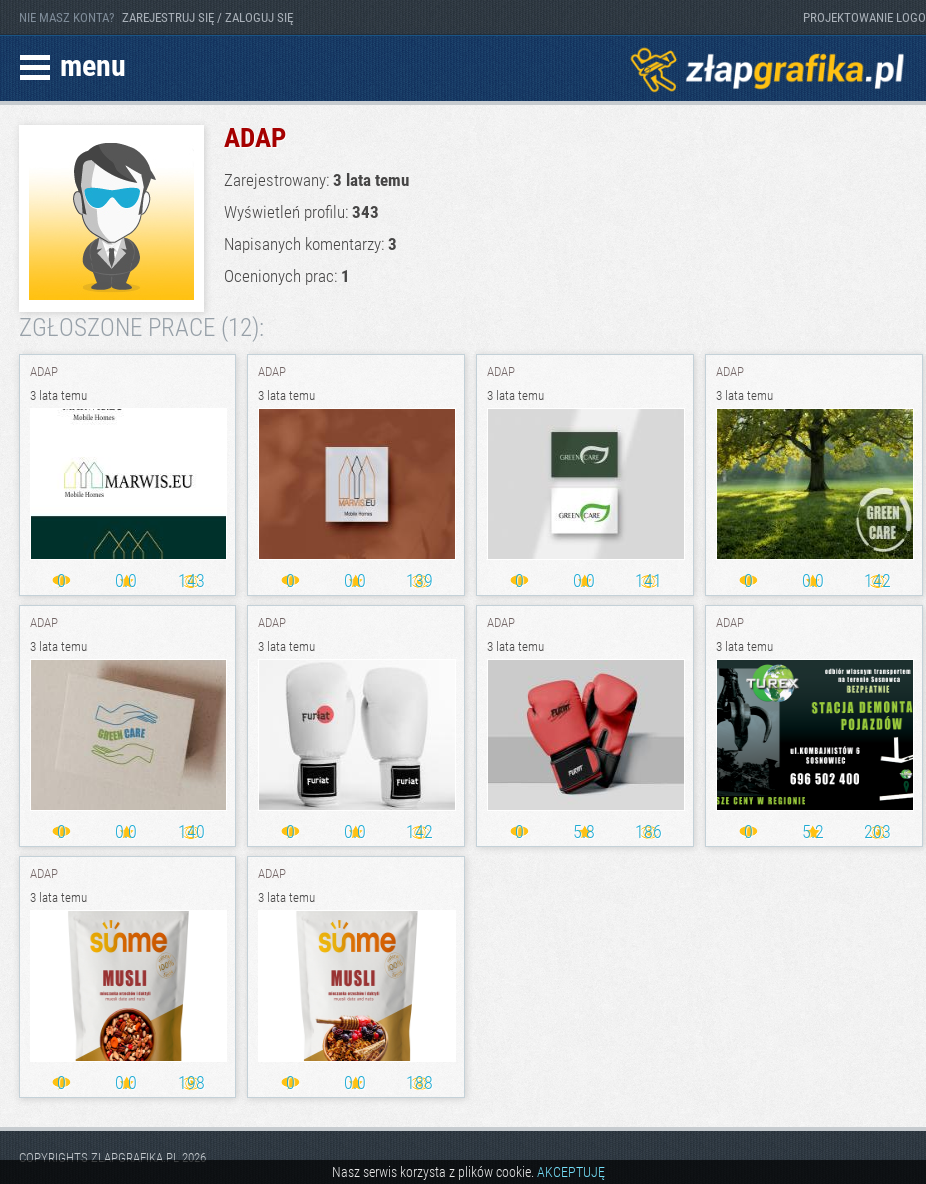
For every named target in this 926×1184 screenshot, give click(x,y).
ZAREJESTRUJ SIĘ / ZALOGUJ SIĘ (207, 17)
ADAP (44, 371)
